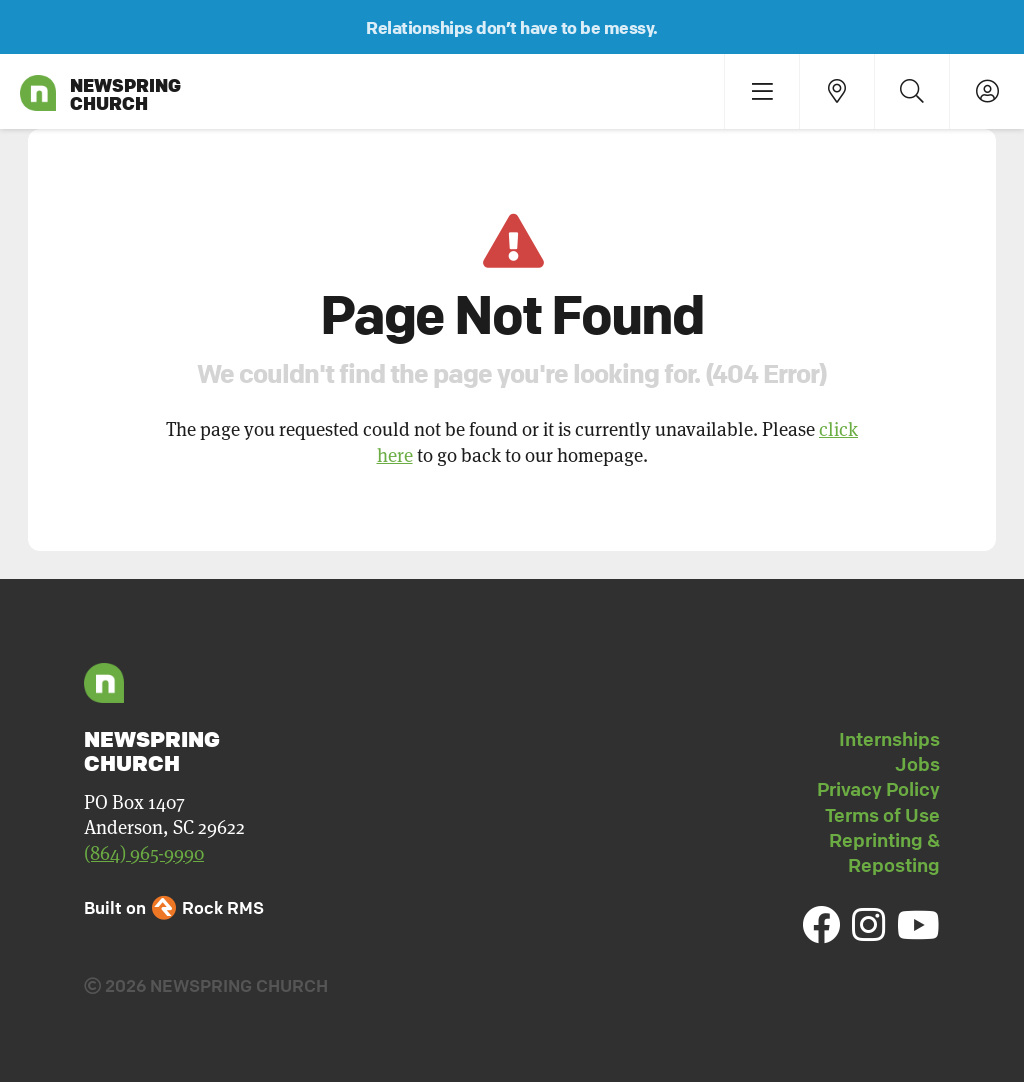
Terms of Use (882, 815)
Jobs (917, 764)
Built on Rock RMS (174, 907)
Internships (889, 739)
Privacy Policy (878, 789)
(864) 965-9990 (144, 852)
